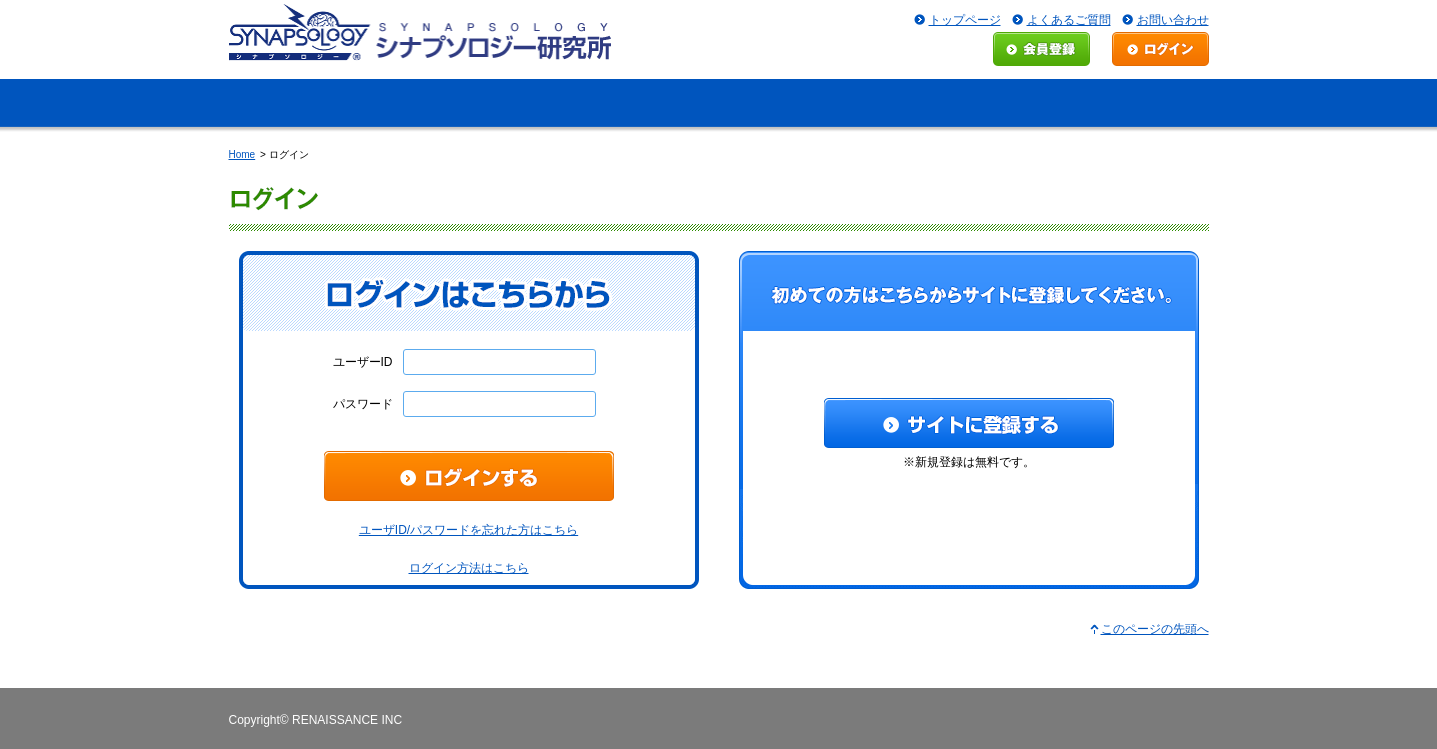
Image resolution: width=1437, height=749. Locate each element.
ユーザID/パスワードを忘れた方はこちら (468, 530)
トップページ (965, 20)
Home (242, 154)
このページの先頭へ (1155, 629)
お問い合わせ (1173, 20)
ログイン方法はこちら (469, 568)
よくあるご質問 (1069, 20)
